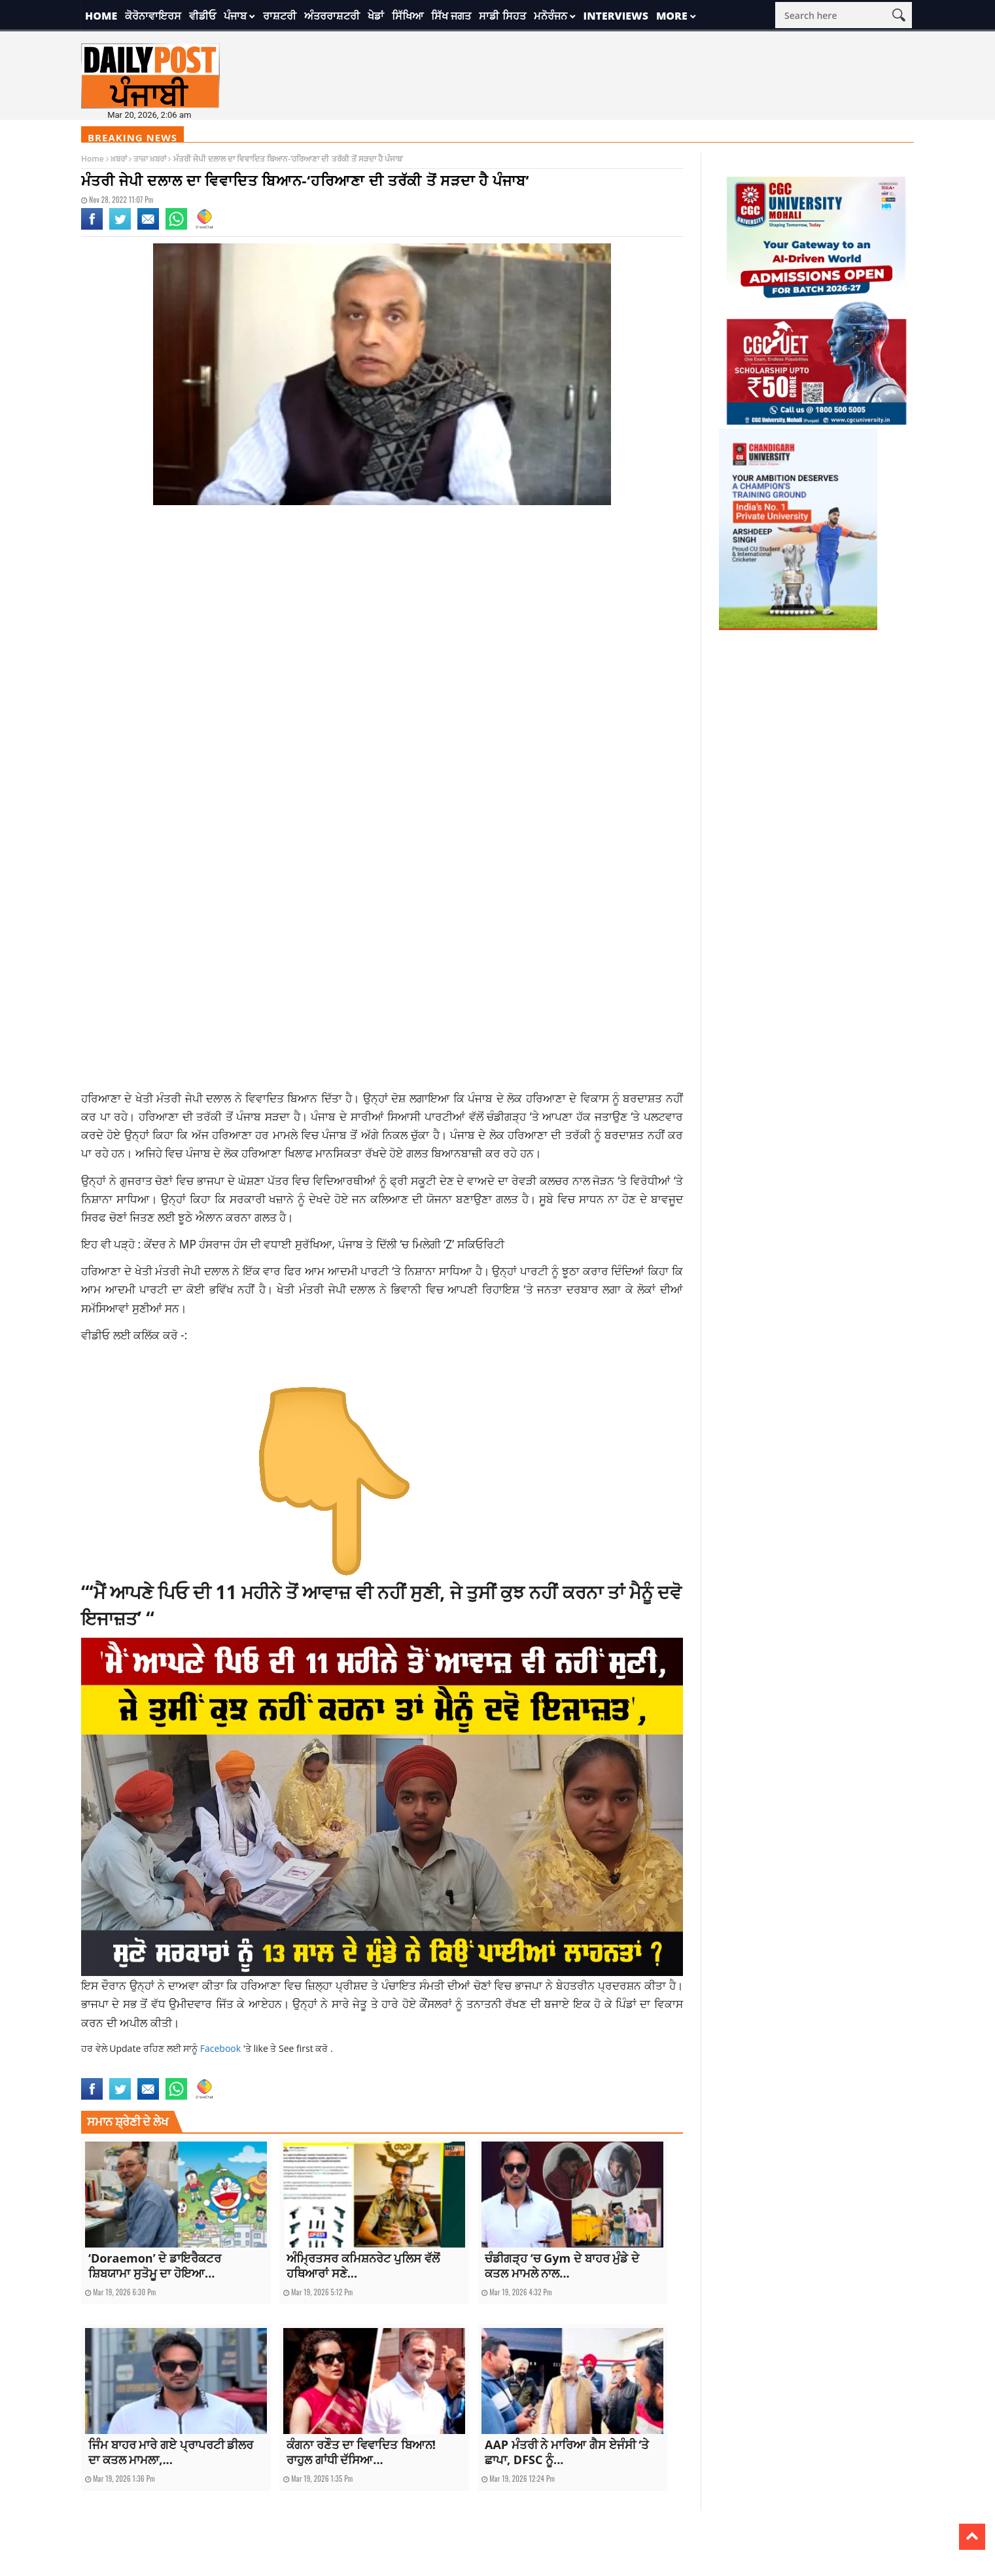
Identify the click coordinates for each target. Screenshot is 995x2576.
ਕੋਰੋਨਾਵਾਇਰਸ (153, 16)
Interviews (616, 16)
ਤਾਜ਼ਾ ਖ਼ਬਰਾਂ (149, 158)
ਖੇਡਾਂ (376, 16)
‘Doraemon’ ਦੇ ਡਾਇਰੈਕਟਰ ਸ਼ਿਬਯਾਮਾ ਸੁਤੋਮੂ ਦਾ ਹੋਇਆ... (154, 2265)
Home (101, 16)
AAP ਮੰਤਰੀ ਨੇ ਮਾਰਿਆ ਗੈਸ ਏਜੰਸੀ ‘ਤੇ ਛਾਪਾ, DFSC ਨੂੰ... (567, 2452)
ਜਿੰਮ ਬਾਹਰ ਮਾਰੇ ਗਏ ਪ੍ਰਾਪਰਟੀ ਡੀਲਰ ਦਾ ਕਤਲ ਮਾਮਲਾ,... (170, 2452)
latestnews (172, 2069)
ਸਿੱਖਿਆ (407, 16)
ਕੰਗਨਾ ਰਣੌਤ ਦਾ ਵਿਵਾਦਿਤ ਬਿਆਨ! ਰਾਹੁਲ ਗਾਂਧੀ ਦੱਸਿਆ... (361, 2452)
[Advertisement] (382, 619)
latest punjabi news (115, 2069)
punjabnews (268, 2069)
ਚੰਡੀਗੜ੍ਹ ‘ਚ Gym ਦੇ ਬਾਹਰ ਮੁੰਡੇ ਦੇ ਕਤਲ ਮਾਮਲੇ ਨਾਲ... (562, 2265)
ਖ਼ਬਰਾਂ (119, 158)
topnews (306, 2069)
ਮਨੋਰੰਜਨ (550, 16)
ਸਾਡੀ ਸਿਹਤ (502, 16)
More (672, 16)
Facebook (221, 2048)
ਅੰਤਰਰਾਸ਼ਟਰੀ (332, 16)
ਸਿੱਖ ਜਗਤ (451, 16)
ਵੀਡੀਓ (202, 16)
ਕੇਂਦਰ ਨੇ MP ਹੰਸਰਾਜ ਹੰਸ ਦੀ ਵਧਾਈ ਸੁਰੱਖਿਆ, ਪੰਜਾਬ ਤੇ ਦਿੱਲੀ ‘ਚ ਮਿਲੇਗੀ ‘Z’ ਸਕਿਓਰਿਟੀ (324, 1244)
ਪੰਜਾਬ (235, 16)
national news (220, 2069)
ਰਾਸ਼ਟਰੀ (279, 16)
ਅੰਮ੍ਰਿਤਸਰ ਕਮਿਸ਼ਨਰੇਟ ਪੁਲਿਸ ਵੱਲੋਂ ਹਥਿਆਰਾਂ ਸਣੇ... (363, 2265)
